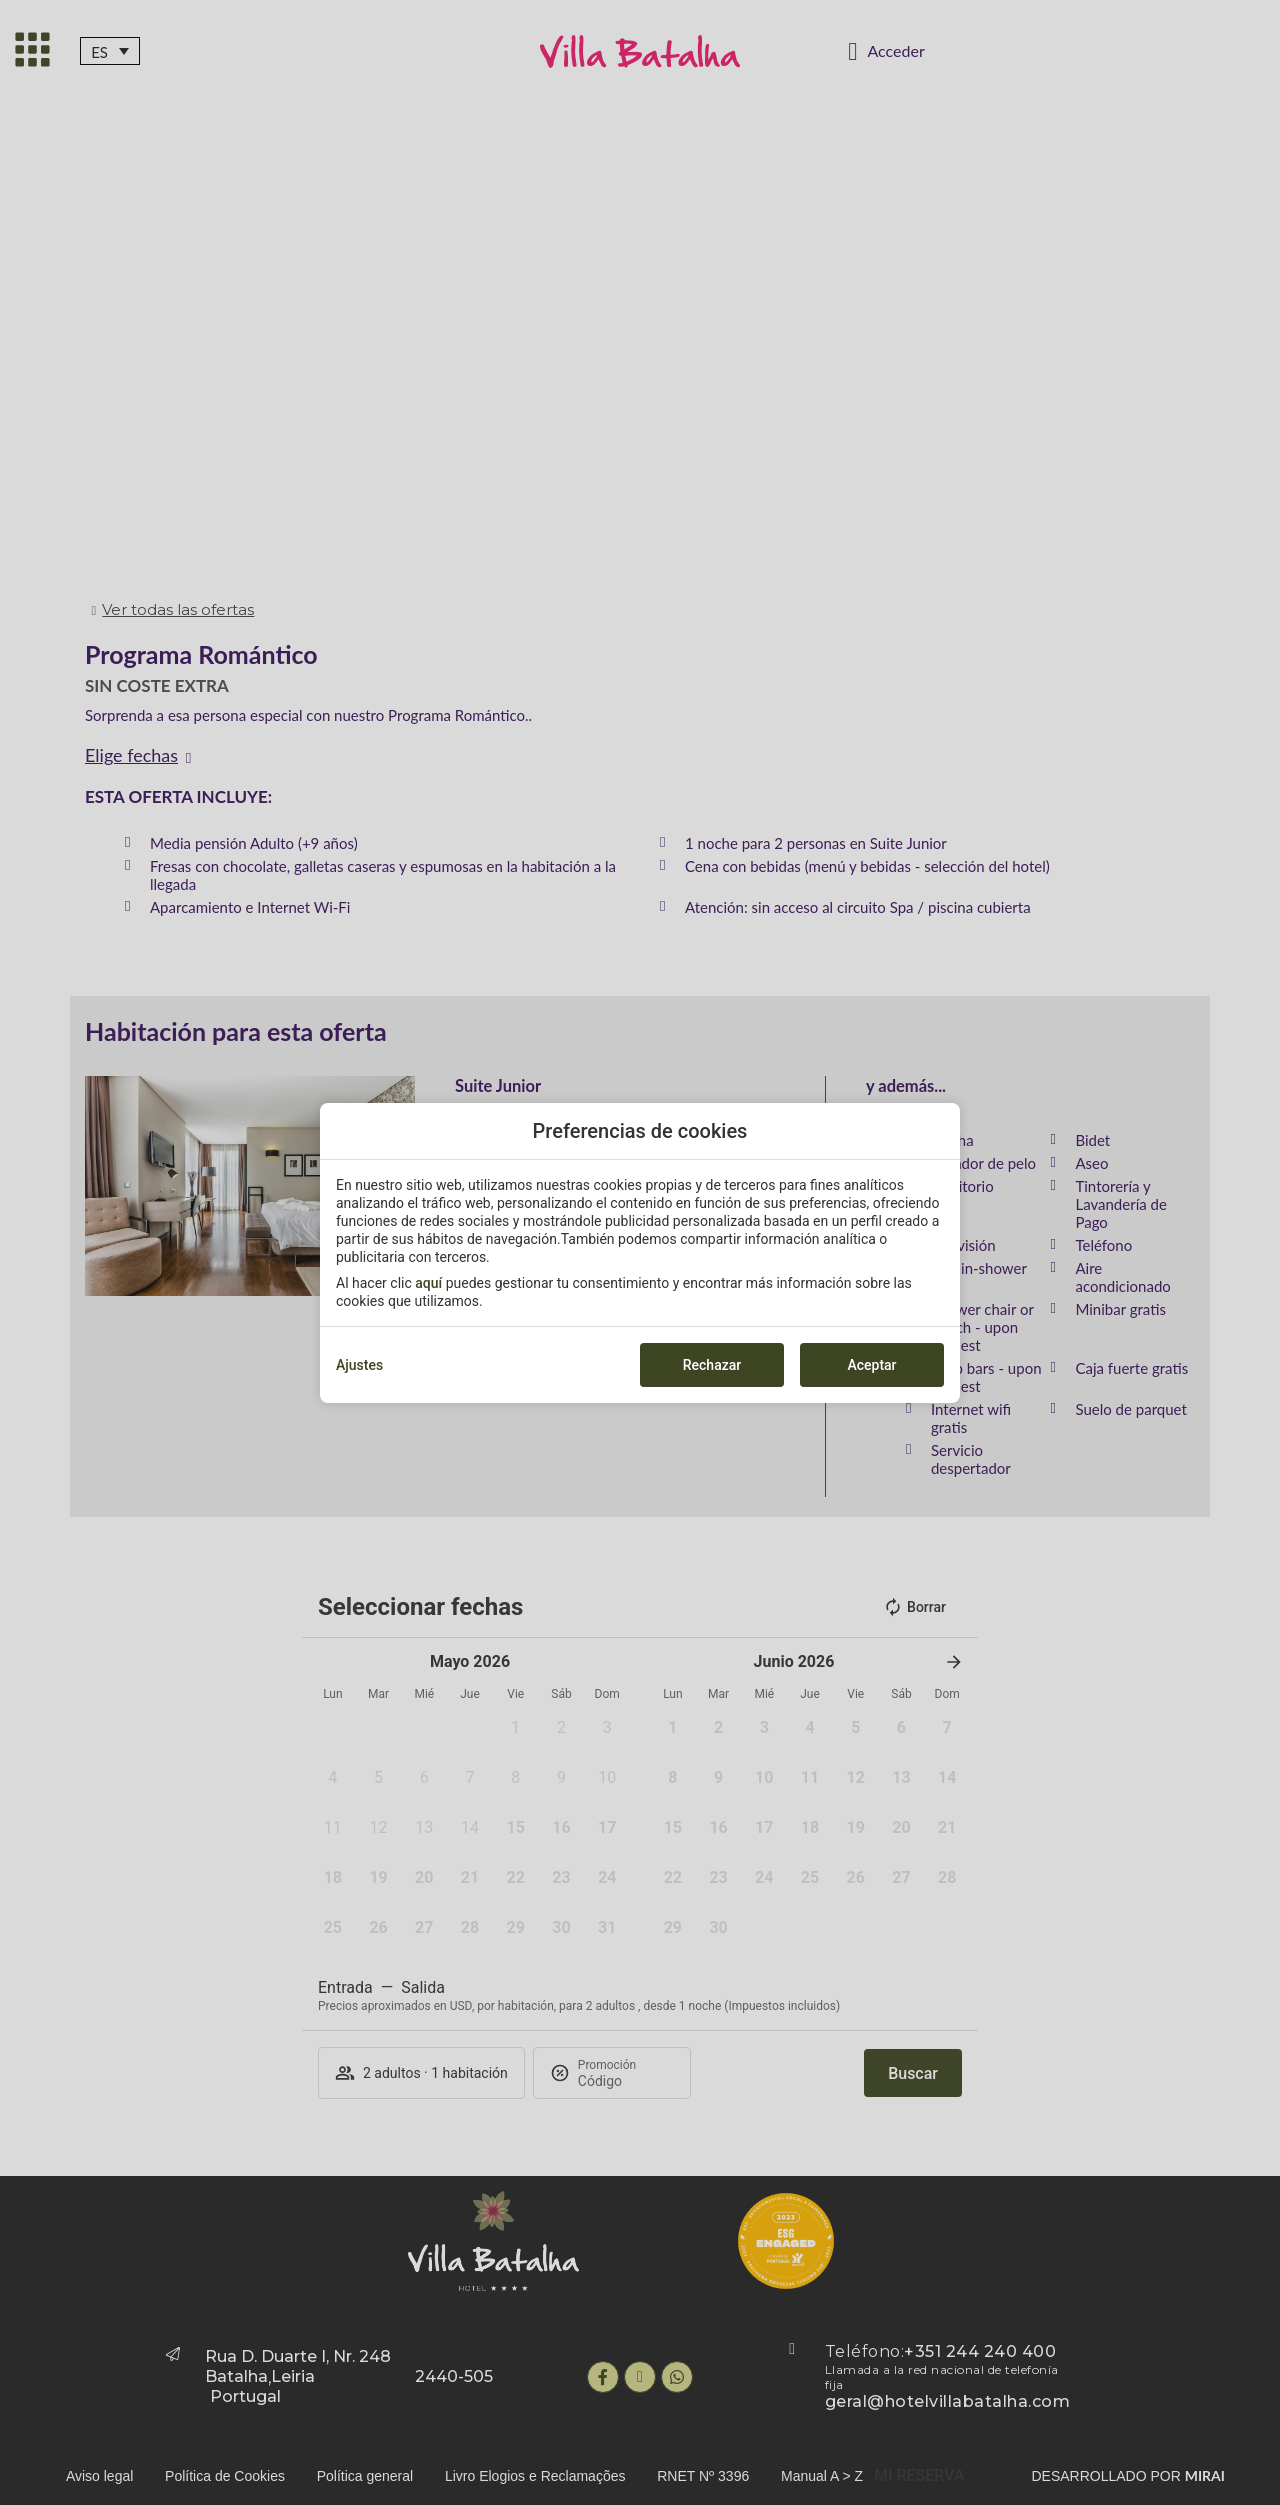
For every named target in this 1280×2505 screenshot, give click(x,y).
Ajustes (359, 1365)
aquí (428, 1283)
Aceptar (871, 1365)
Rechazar (712, 1365)
